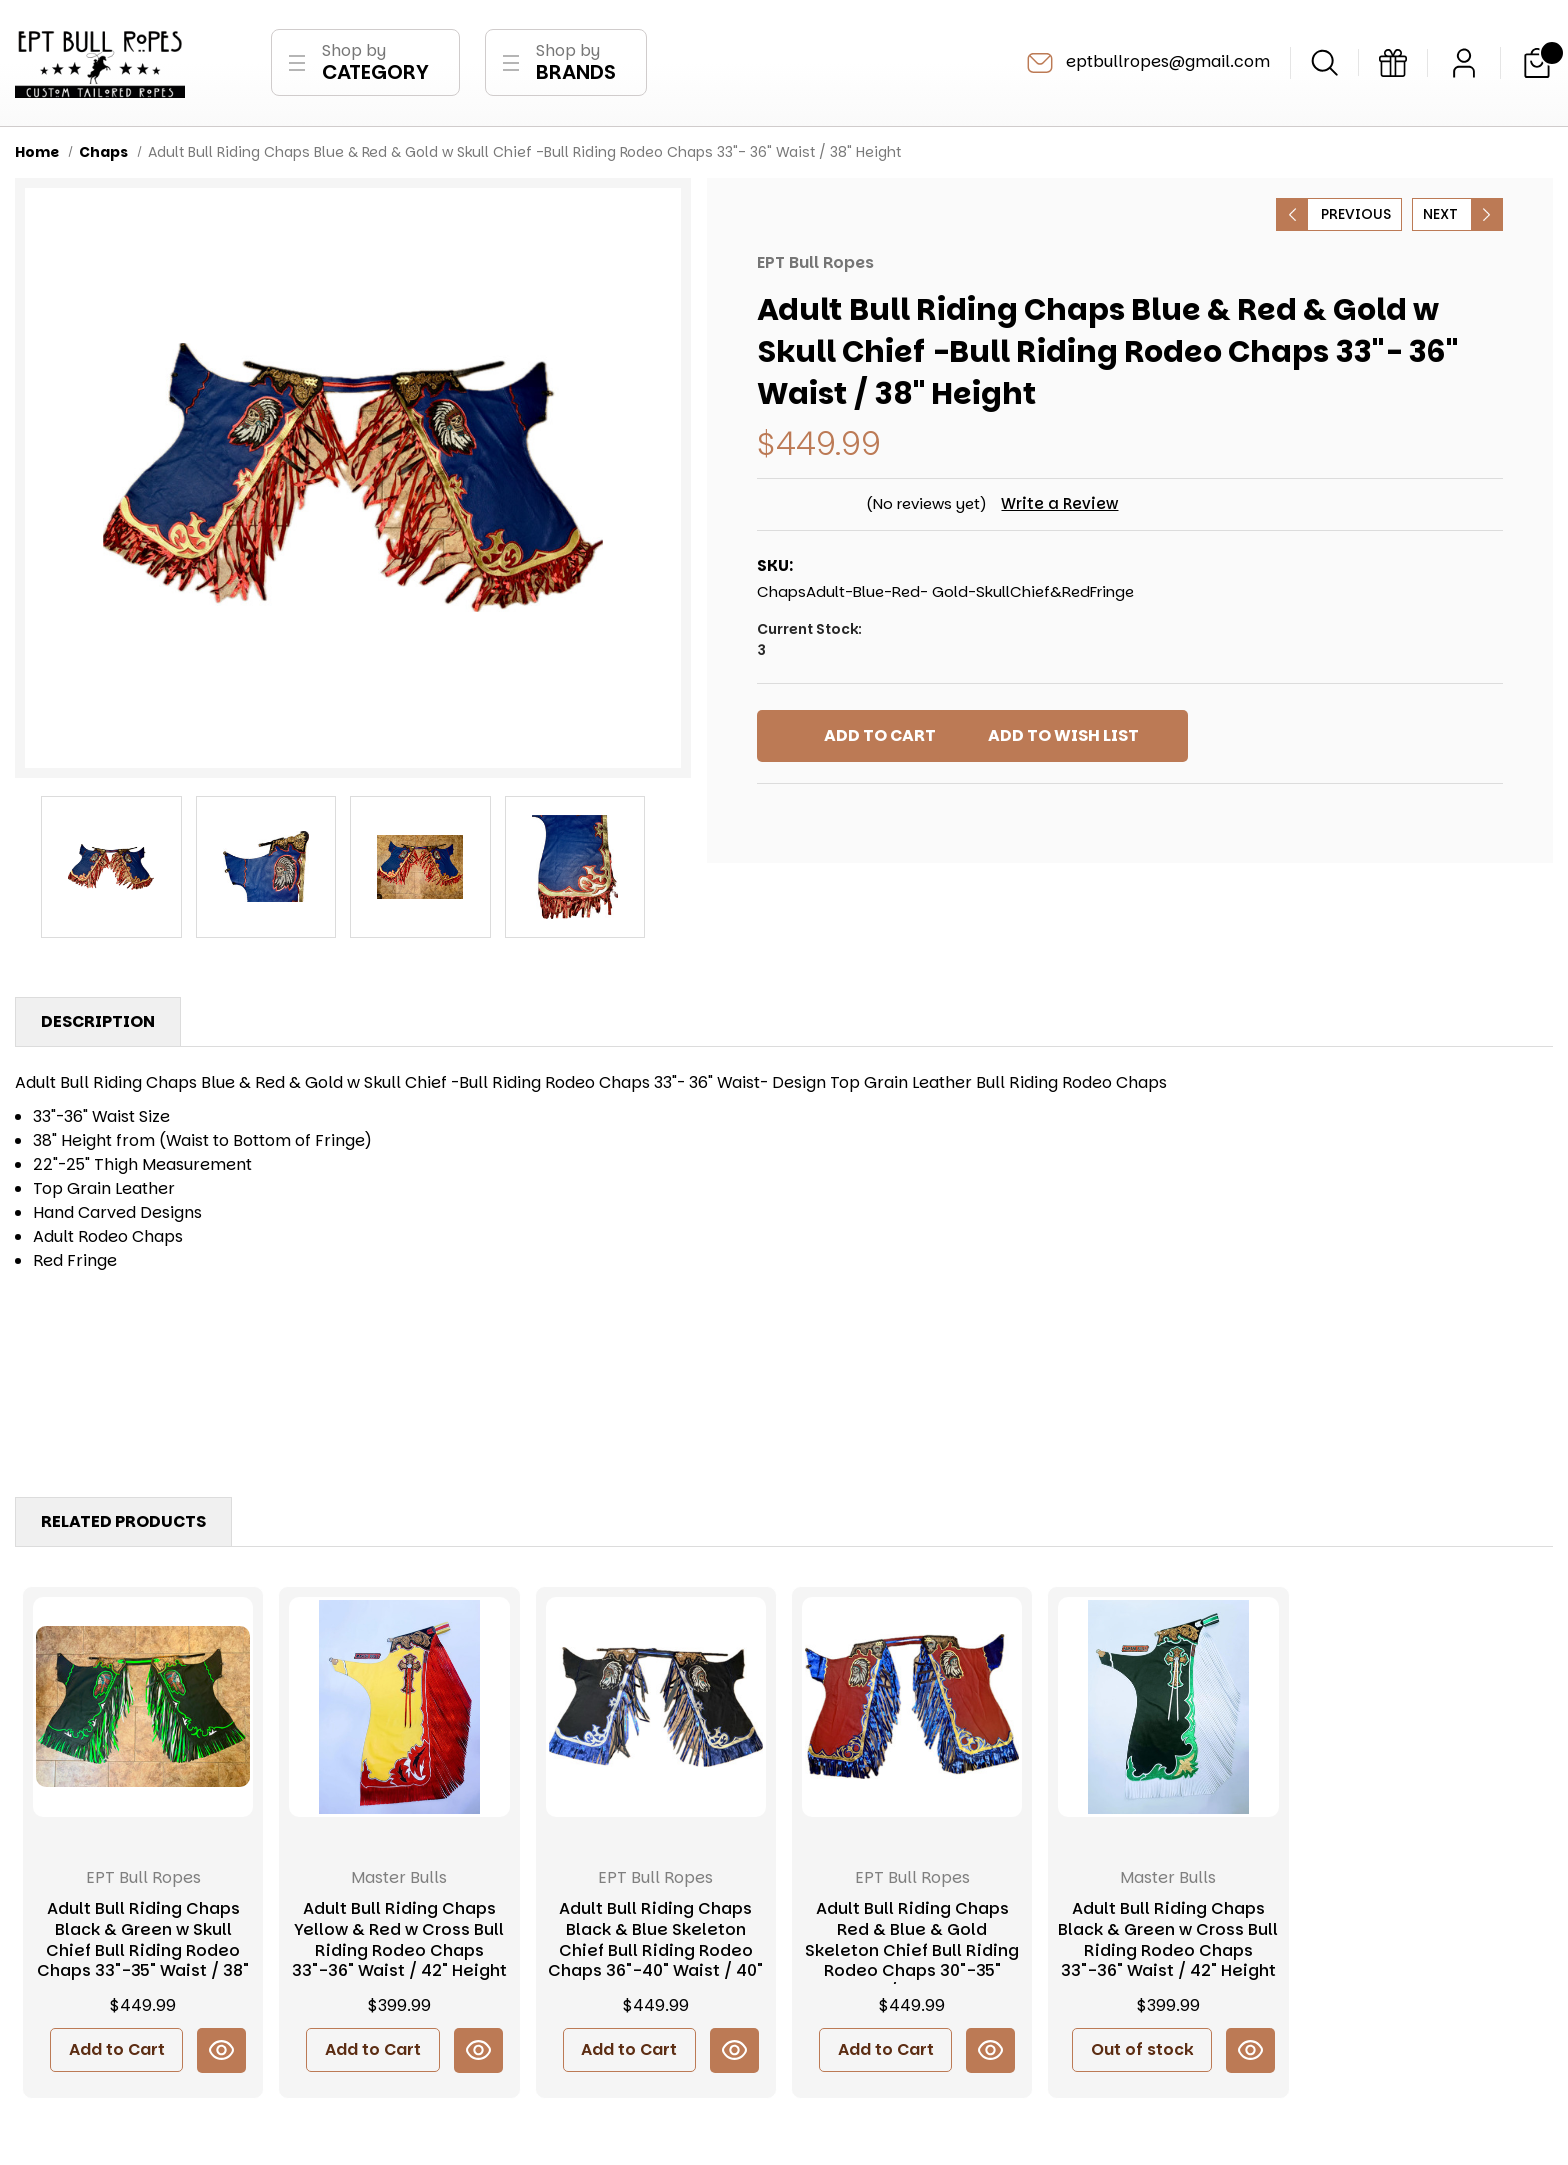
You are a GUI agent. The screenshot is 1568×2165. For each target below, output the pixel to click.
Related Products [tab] (123, 1525)
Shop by (375, 64)
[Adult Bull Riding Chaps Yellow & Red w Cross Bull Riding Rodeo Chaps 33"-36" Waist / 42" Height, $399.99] (399, 1711)
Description (98, 1025)
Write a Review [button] (1062, 507)
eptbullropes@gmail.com (1147, 65)
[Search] (1324, 64)
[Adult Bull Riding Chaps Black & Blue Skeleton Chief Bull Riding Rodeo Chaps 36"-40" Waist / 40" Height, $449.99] (656, 1711)
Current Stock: (1130, 644)
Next (1440, 218)
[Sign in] (1464, 65)
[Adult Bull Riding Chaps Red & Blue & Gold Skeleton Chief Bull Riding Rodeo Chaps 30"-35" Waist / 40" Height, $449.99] (912, 1711)
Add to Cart (116, 2053)
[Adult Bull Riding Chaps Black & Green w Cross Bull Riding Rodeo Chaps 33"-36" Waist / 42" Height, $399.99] (1168, 1711)
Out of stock (1142, 2053)
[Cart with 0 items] (1537, 65)
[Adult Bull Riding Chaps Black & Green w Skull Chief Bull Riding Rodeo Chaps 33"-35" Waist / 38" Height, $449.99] (143, 1711)
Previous (1356, 218)
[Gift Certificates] (1393, 65)
